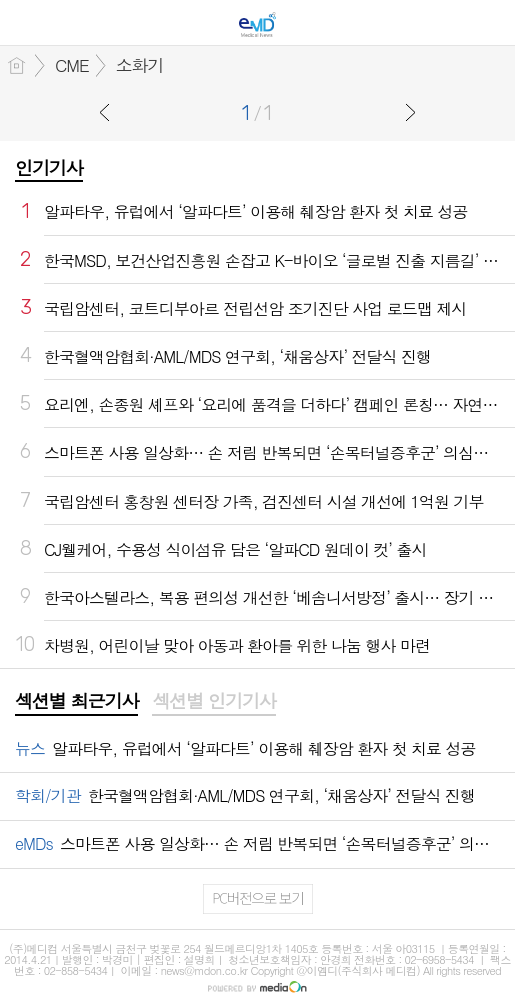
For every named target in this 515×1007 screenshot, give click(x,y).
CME (72, 65)
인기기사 (49, 167)
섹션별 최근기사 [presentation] (76, 701)
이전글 (105, 112)
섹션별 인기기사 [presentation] (213, 701)
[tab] (76, 702)
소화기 (140, 65)
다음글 (410, 112)
